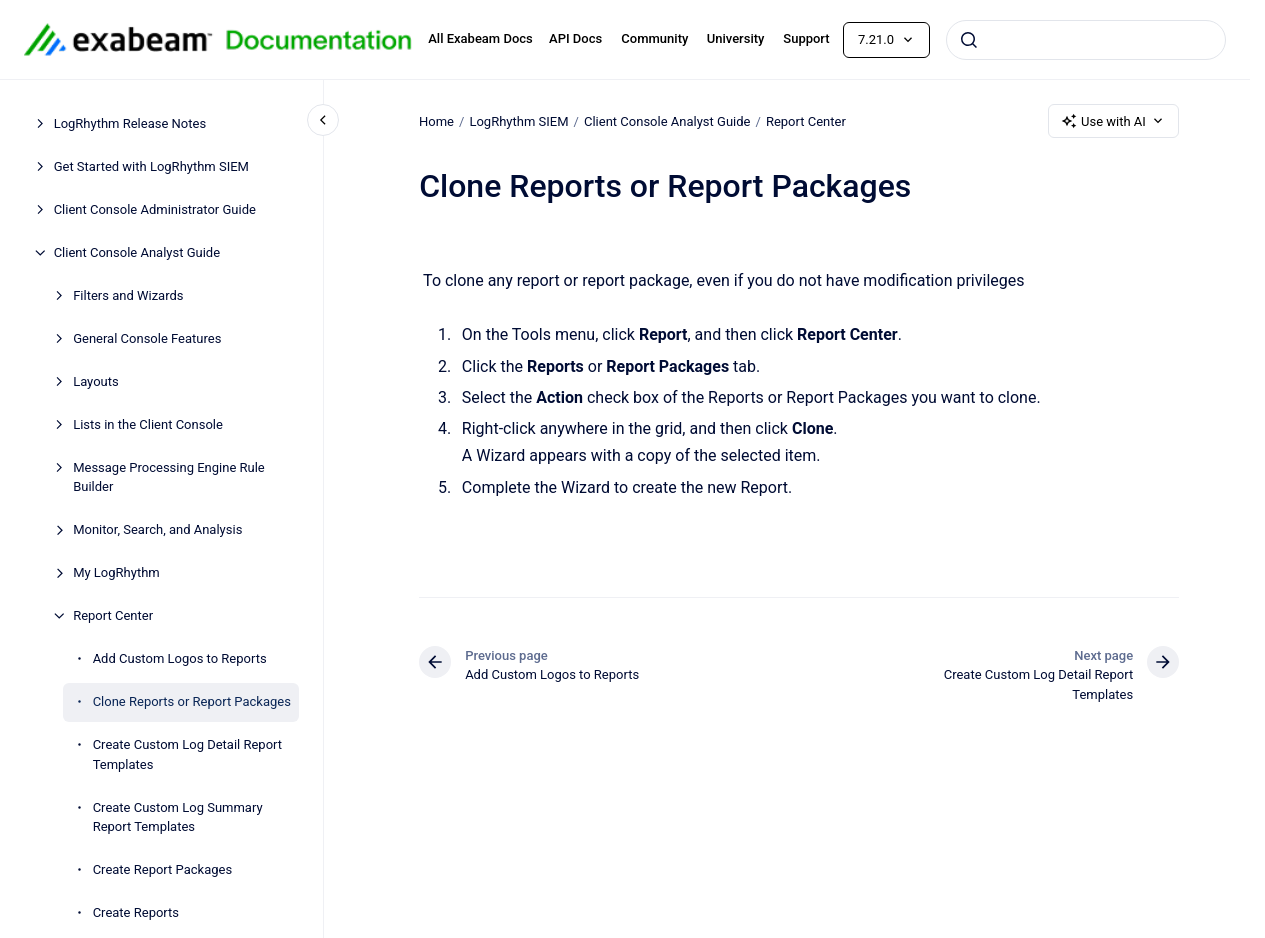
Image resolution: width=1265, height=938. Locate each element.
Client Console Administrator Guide (155, 209)
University (736, 38)
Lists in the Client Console (148, 424)
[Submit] (969, 40)
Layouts (96, 381)
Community (654, 38)
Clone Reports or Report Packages (192, 701)
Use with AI (1113, 121)
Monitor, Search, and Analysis (157, 529)
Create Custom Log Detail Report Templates (187, 754)
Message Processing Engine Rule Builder (169, 477)
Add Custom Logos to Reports (180, 658)
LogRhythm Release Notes (130, 123)
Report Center (113, 615)
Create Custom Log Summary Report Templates (178, 817)
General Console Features (147, 338)
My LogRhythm (116, 572)
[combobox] (1086, 40)
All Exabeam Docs (480, 38)
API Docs (575, 38)
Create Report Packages (162, 869)
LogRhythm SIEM (518, 120)
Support (806, 38)
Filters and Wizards (128, 295)
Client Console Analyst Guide (137, 252)
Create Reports (136, 912)
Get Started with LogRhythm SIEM (151, 166)
